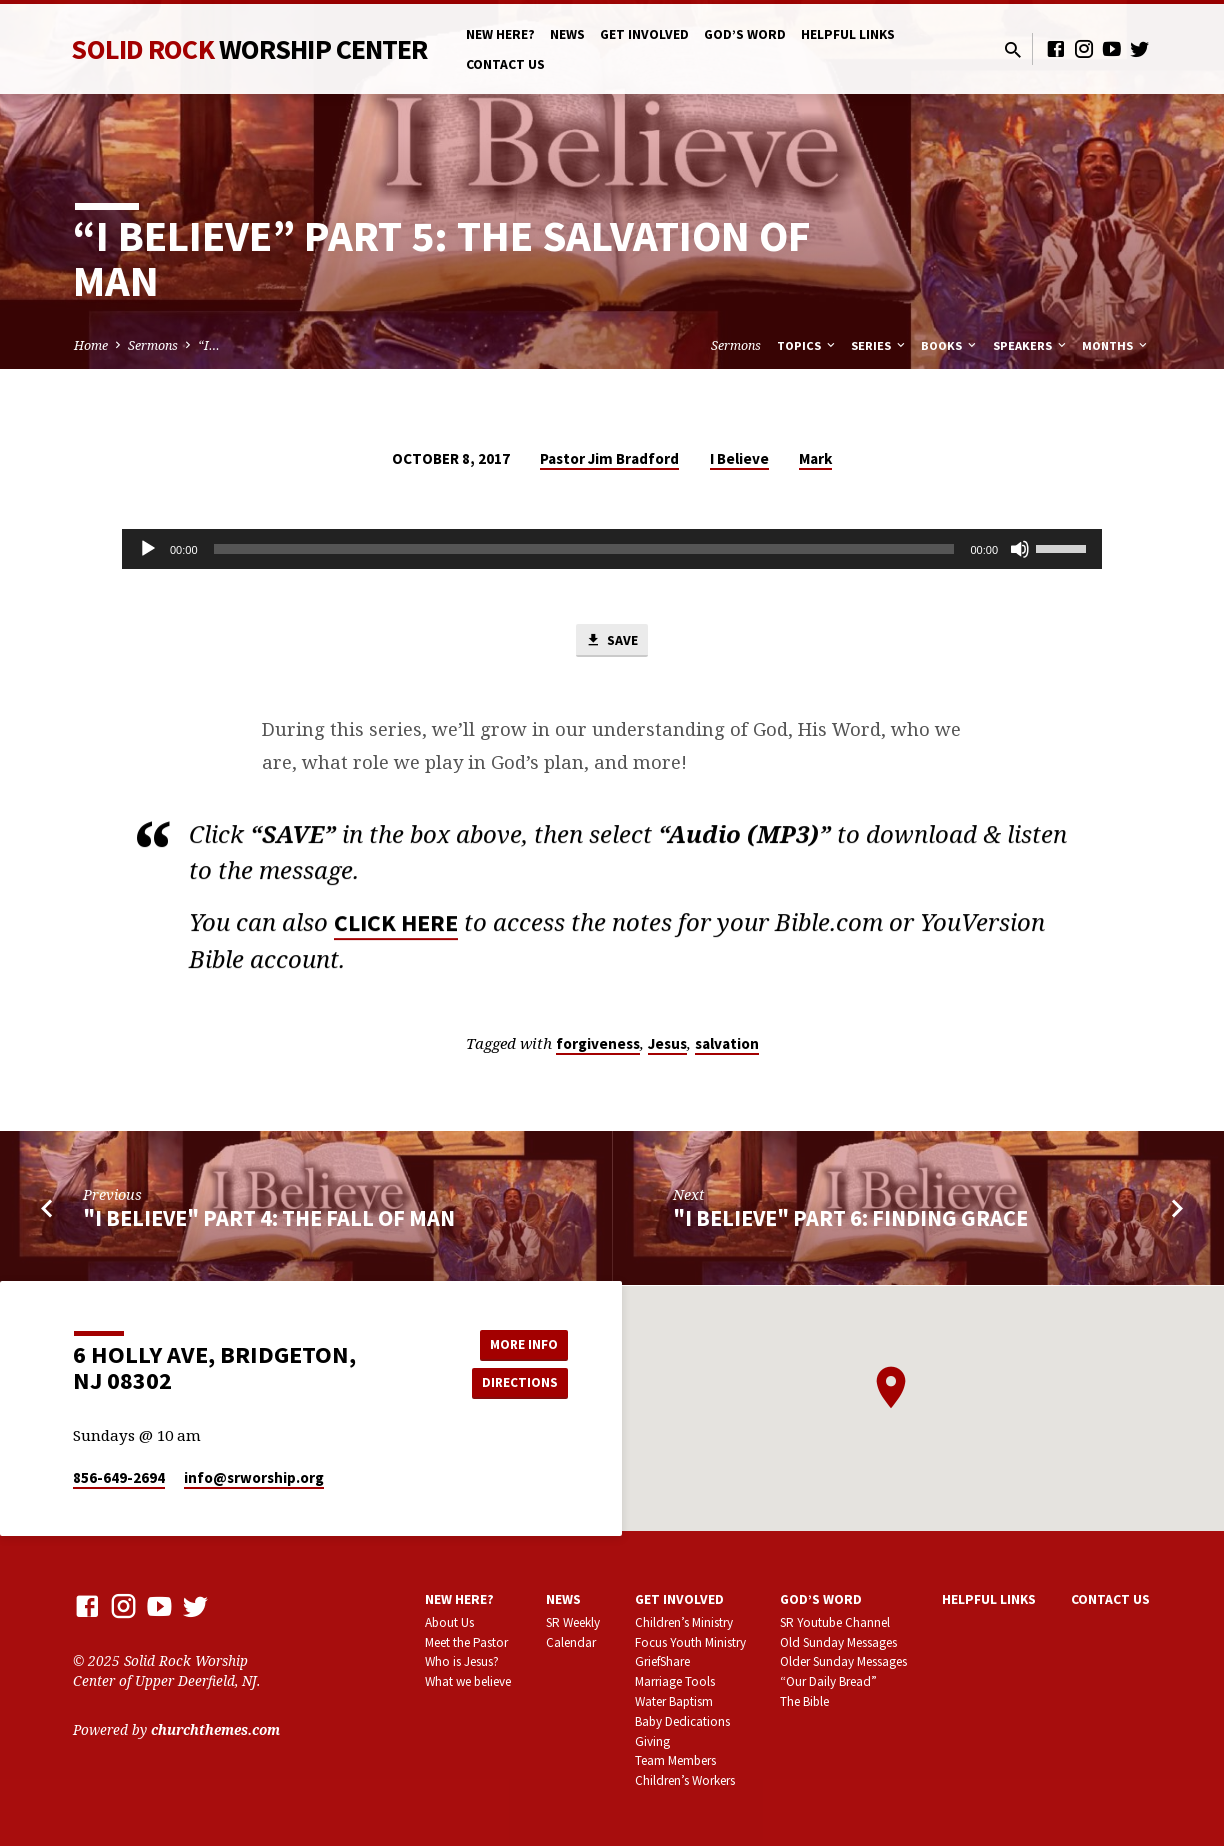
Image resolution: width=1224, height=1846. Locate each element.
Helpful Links (848, 34)
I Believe (739, 458)
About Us (449, 1622)
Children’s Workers (685, 1781)
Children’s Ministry (684, 1622)
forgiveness (598, 1045)
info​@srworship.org (254, 1478)
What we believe (468, 1682)
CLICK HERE (396, 931)
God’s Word (745, 34)
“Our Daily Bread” (828, 1682)
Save (612, 641)
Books (950, 345)
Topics (807, 345)
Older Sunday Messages (843, 1662)
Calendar (571, 1642)
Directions (518, 1383)
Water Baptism (674, 1701)
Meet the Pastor (466, 1642)
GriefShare (662, 1662)
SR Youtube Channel (835, 1622)
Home (91, 345)
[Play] (148, 549)
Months (1116, 345)
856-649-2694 (119, 1478)
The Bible (804, 1701)
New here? (500, 34)
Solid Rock (249, 49)
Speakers (1031, 345)
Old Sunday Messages (838, 1642)
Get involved (644, 34)
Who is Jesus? (462, 1662)
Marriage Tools (675, 1682)
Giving (652, 1741)
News (567, 34)
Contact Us (505, 64)
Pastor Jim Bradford (609, 458)
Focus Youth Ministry (690, 1642)
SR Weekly (573, 1622)
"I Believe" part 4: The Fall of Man (269, 1220)
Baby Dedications (682, 1721)
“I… (209, 345)
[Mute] (1020, 549)
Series (879, 345)
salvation (727, 1045)
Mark (815, 458)
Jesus (667, 1045)
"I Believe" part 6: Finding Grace (850, 1220)
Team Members (675, 1761)
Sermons (153, 345)
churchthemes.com (215, 1729)
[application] (612, 549)
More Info (517, 1343)
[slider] (584, 549)
